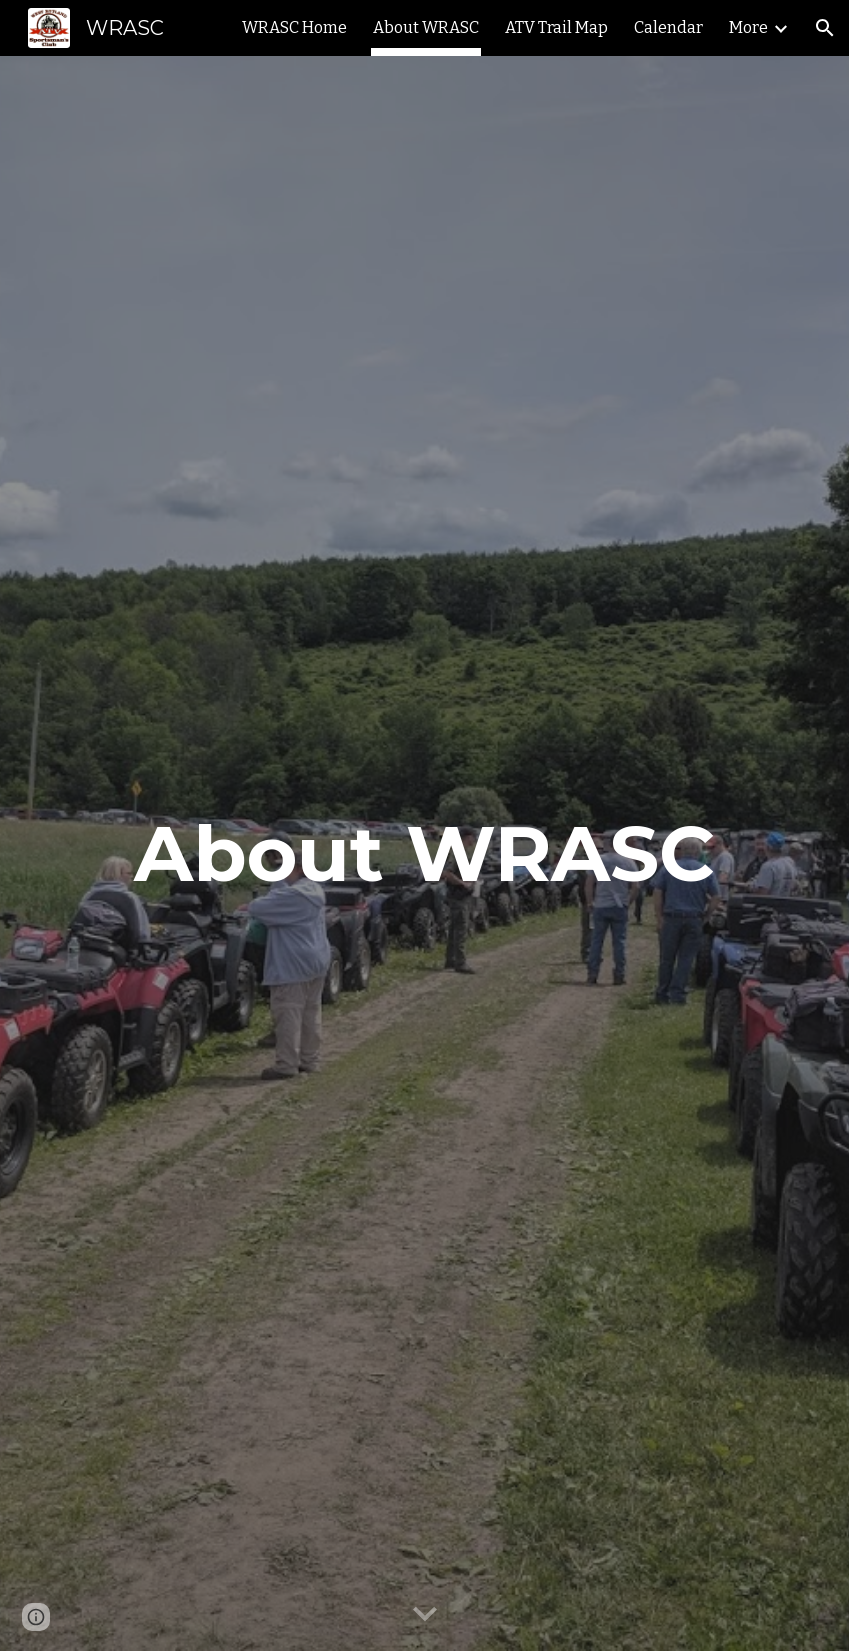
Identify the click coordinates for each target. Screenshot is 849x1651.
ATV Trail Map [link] (556, 27)
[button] (825, 28)
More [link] (748, 27)
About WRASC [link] (426, 27)
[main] (424, 854)
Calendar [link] (668, 27)
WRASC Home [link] (294, 27)
